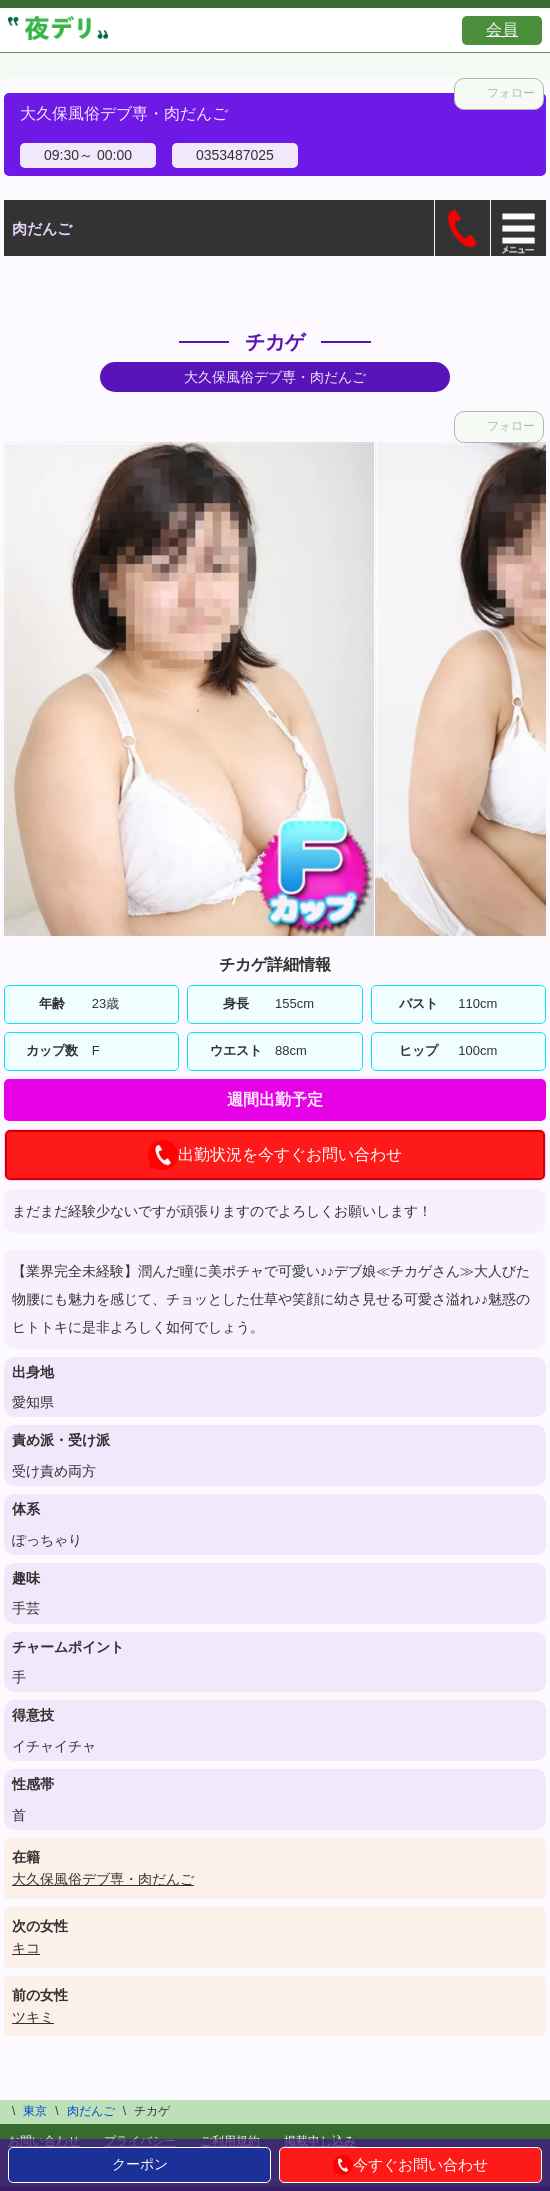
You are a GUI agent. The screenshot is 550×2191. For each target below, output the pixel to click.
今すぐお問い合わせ (410, 2165)
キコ (26, 1948)
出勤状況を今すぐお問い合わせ (275, 1155)
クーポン (140, 2164)
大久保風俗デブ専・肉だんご (103, 1879)
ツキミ (33, 2017)
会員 (502, 29)
